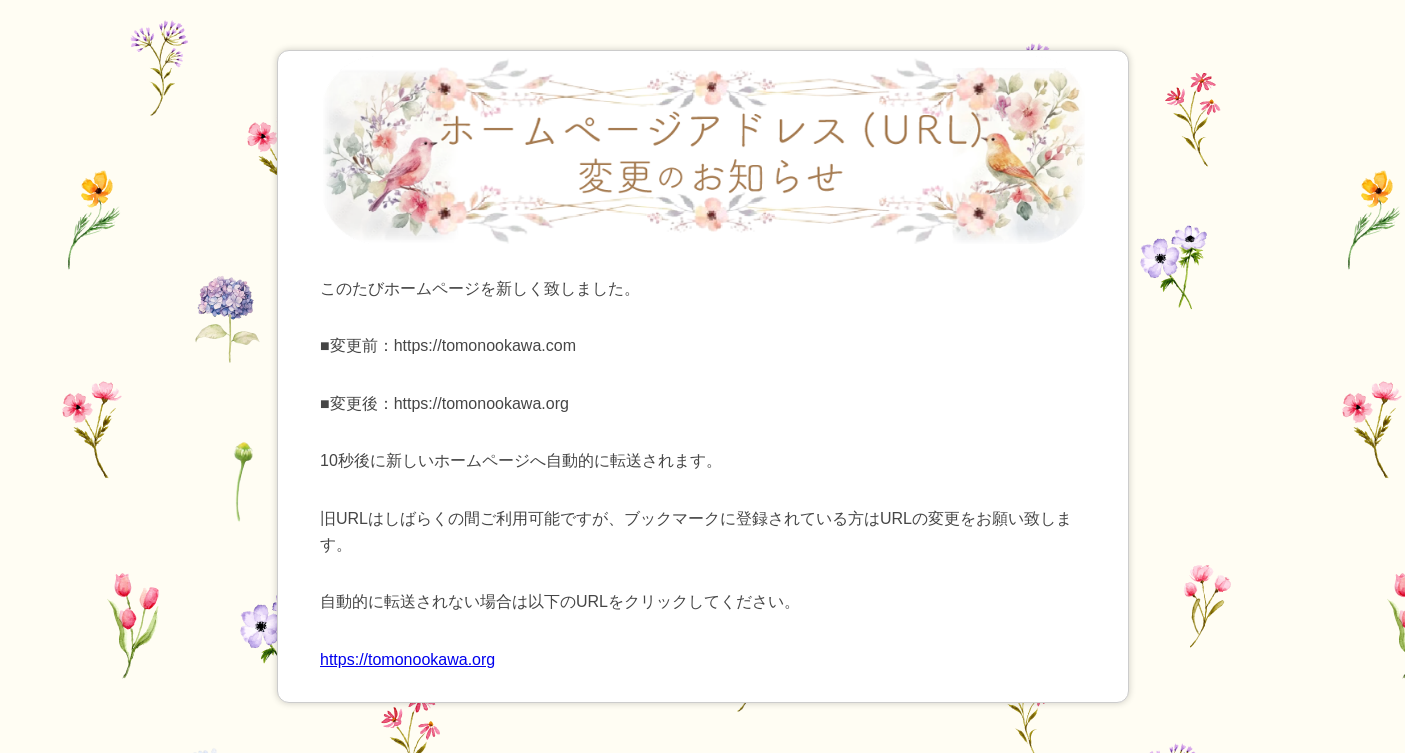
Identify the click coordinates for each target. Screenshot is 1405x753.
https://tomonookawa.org (407, 659)
